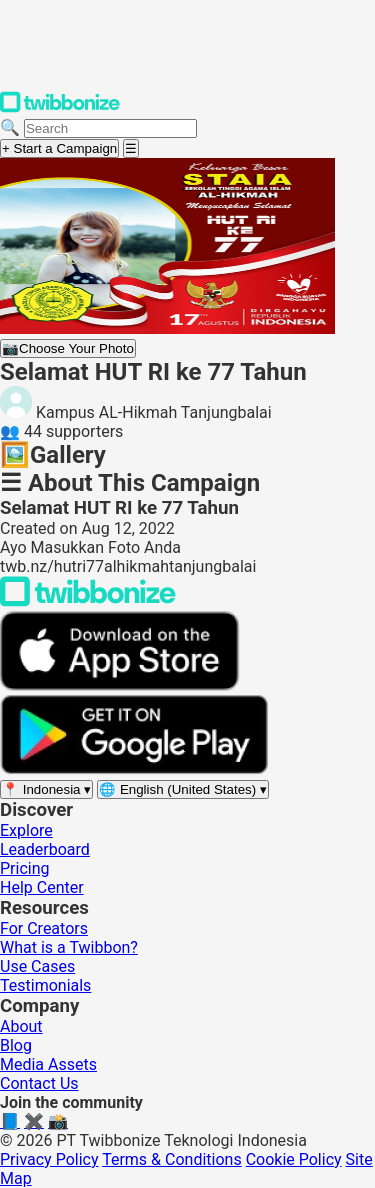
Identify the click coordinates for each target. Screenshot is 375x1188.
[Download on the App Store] (120, 685)
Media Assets (48, 1064)
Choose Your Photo (68, 348)
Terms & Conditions (172, 1159)
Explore (26, 830)
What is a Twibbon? (69, 947)
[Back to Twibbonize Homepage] (88, 601)
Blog (16, 1045)
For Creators (44, 928)
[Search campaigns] (110, 128)
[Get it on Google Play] (134, 769)
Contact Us (39, 1083)
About (21, 1026)
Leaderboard (45, 849)
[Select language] (183, 789)
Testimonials (45, 985)
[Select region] (46, 789)
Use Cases (37, 966)
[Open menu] (131, 148)
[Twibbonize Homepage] (60, 108)
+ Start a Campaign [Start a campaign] (59, 148)
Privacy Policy (49, 1159)
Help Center (42, 887)
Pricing (25, 868)
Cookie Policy (294, 1159)
